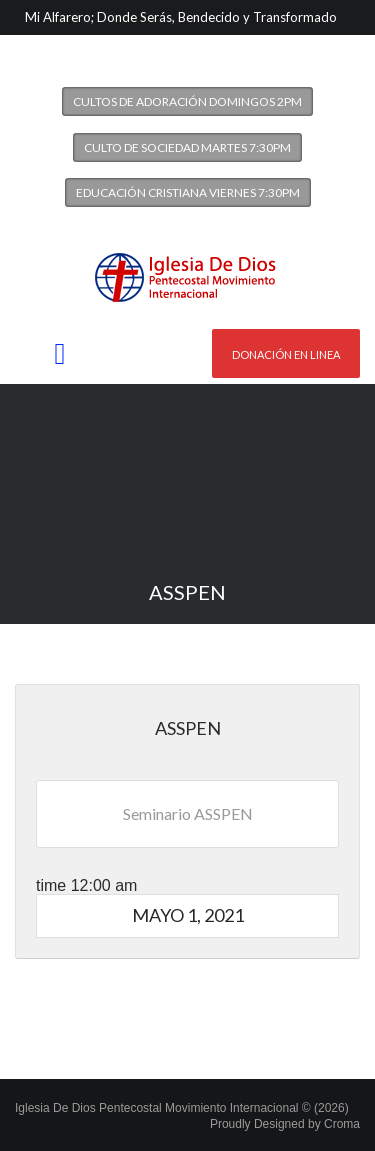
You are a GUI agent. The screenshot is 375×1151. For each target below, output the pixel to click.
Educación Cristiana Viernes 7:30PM (188, 192)
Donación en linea (286, 354)
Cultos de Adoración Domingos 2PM (187, 101)
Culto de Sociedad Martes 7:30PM (187, 147)
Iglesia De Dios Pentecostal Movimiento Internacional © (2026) (182, 1108)
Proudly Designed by (285, 1124)
